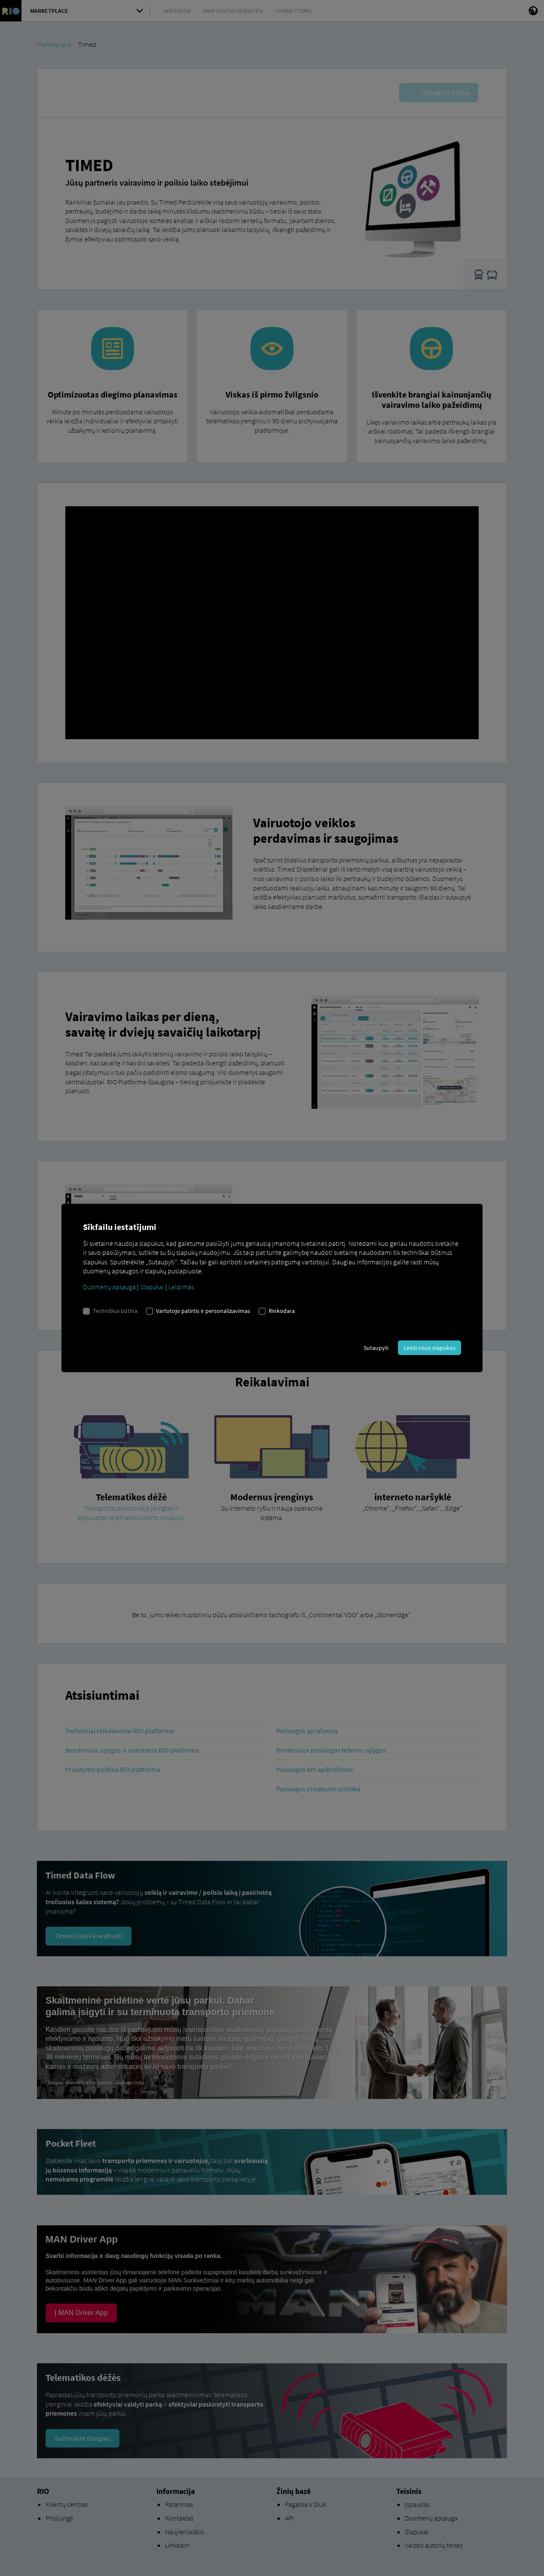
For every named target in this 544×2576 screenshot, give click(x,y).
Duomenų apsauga (109, 1286)
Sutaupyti (376, 1348)
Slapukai (152, 1286)
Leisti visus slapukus (429, 1348)
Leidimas (181, 1286)
